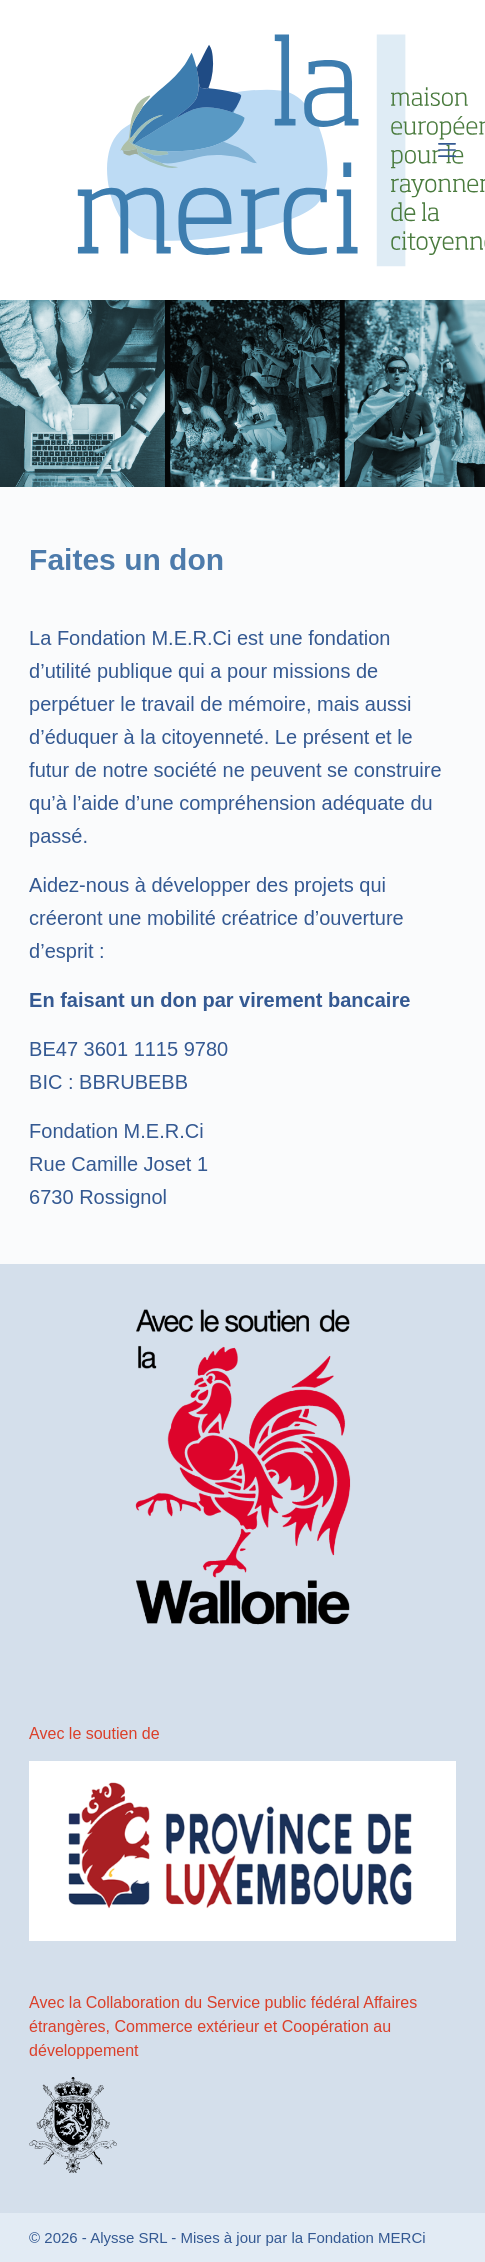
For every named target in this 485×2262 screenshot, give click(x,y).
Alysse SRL (128, 2237)
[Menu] (447, 150)
